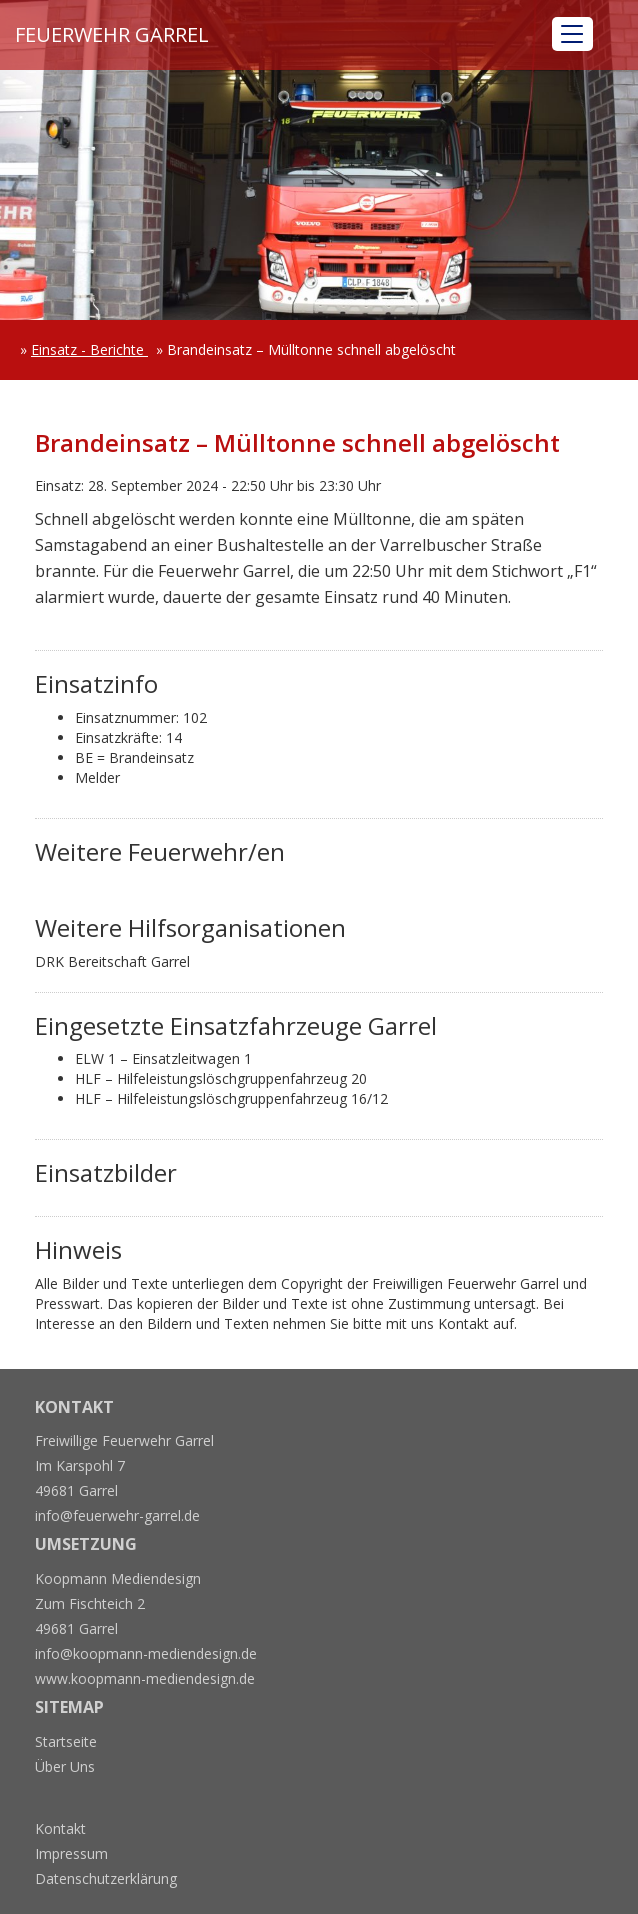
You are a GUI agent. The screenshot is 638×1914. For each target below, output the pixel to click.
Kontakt (60, 1828)
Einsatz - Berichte (89, 349)
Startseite (66, 1741)
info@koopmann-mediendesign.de (146, 1653)
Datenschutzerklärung (106, 1878)
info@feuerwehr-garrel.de (117, 1515)
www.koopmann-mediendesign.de (145, 1678)
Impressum (71, 1853)
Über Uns (65, 1766)
